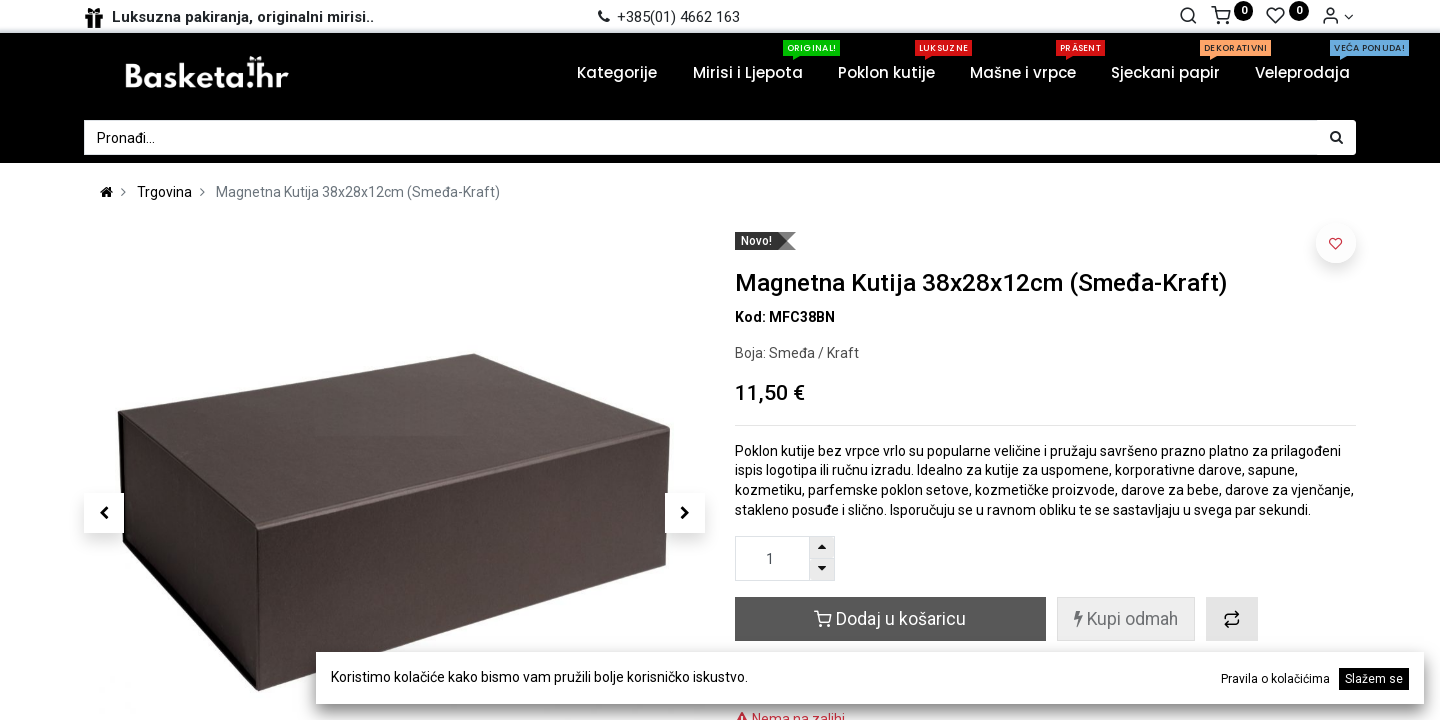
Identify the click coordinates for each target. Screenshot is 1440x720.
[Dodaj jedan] (822, 547)
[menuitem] (605, 72)
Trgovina (164, 192)
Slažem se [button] (1374, 679)
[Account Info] (1337, 17)
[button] (104, 513)
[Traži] (1188, 17)
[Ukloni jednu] (822, 569)
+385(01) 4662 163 (667, 17)
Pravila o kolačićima (1275, 679)
